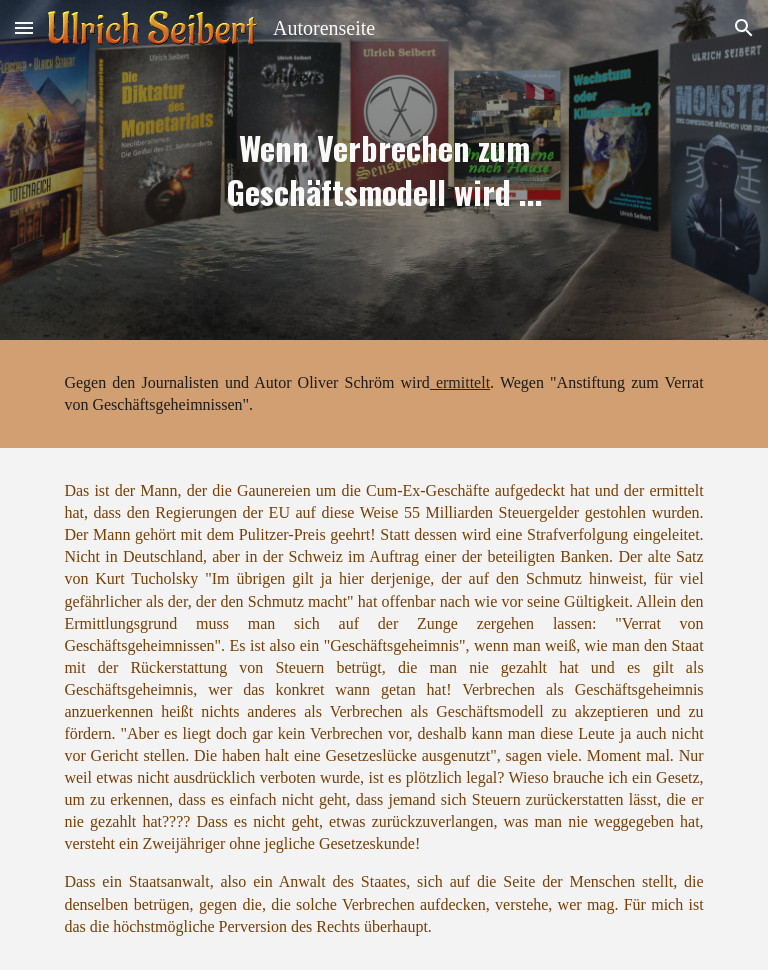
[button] (24, 27)
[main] (383, 170)
